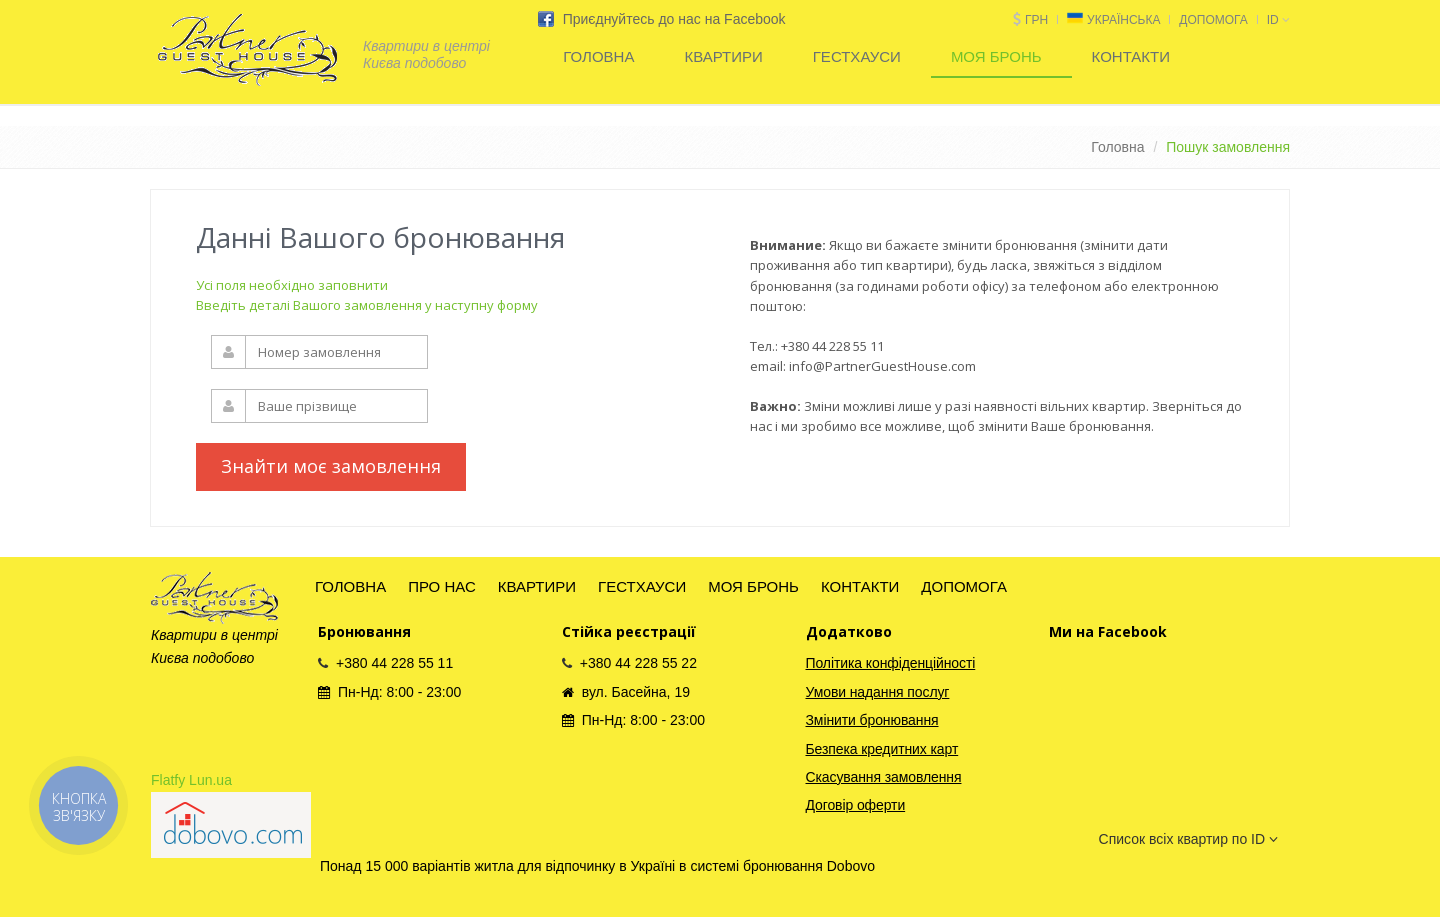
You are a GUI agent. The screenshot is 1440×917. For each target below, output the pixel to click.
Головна (1117, 147)
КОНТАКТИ (1131, 56)
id (1278, 20)
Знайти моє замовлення (331, 466)
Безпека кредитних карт (882, 749)
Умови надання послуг (878, 692)
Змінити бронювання (872, 720)
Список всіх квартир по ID (1188, 839)
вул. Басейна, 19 (626, 692)
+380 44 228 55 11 (385, 663)
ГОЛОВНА (598, 56)
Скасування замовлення (884, 777)
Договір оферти (856, 805)
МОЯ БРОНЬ (996, 56)
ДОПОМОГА (1213, 20)
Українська (1123, 20)
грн (1036, 20)
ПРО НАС (442, 586)
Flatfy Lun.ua (191, 780)
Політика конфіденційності (891, 663)
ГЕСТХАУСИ (857, 56)
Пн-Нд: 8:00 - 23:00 (389, 692)
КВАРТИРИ (723, 56)
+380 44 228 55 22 (629, 663)
